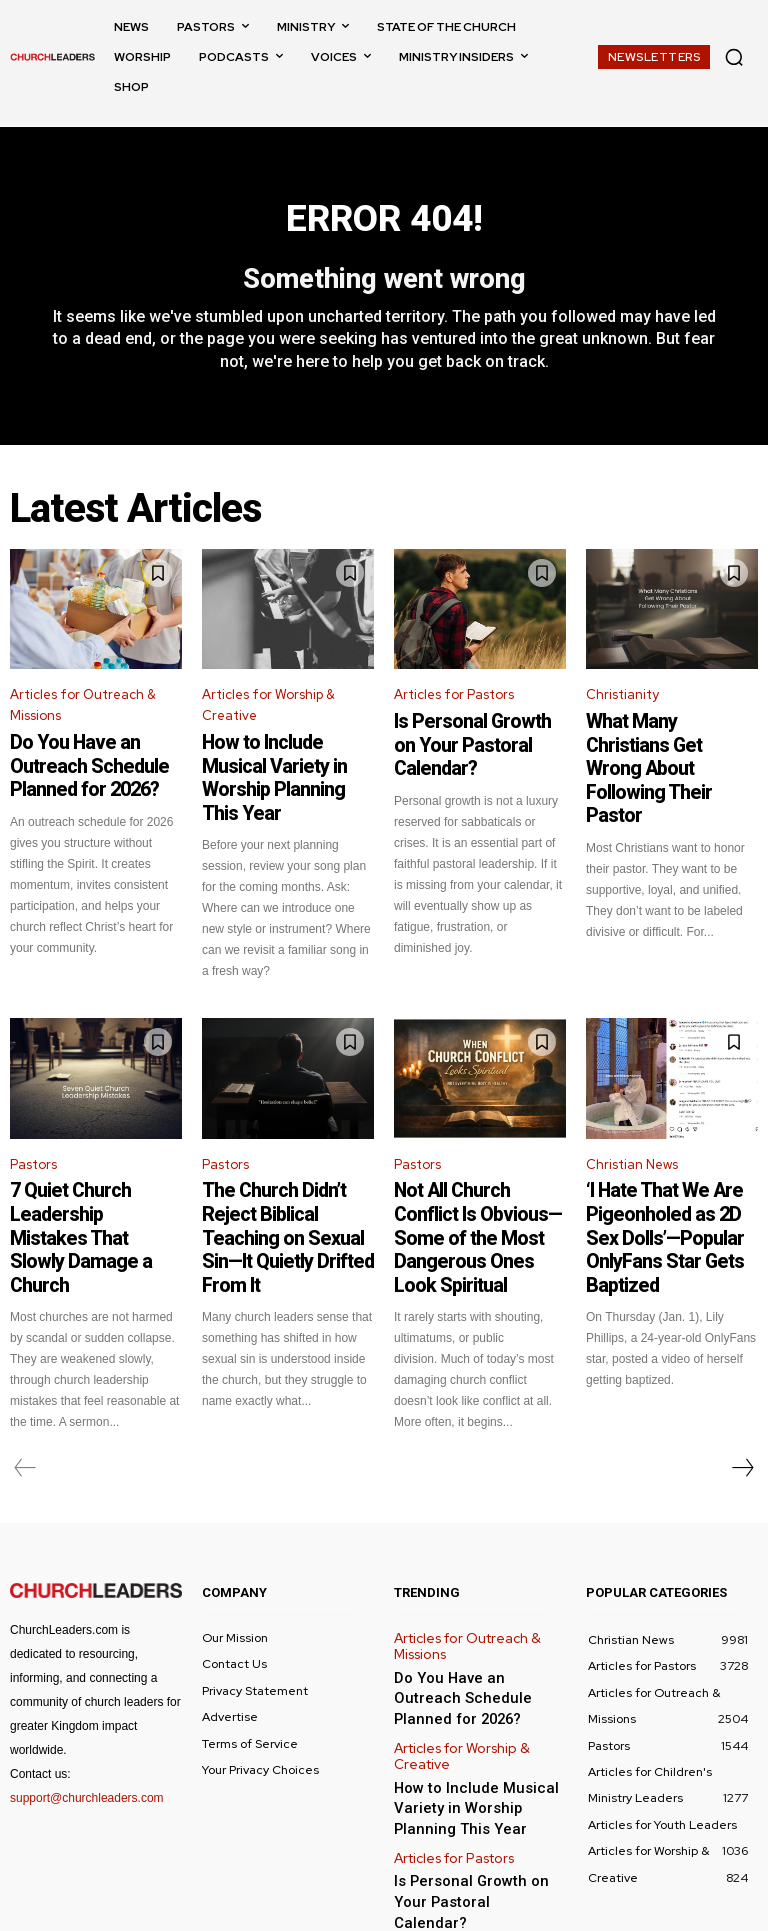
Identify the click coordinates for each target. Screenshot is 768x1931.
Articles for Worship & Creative (268, 715)
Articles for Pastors (454, 704)
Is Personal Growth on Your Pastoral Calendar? (478, 738)
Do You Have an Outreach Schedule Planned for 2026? (89, 768)
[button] (734, 57)
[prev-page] (25, 1392)
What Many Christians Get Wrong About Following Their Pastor (666, 747)
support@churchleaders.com (87, 1721)
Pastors (33, 1133)
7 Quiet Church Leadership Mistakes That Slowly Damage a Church (94, 1176)
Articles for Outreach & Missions (83, 715)
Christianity (622, 704)
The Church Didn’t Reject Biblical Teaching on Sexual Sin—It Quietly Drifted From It (286, 1185)
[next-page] (742, 1392)
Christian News (632, 1133)
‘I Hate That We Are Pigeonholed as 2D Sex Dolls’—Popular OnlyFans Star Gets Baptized (662, 1185)
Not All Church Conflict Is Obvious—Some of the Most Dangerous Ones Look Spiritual (473, 1185)
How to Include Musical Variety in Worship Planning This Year (286, 768)
